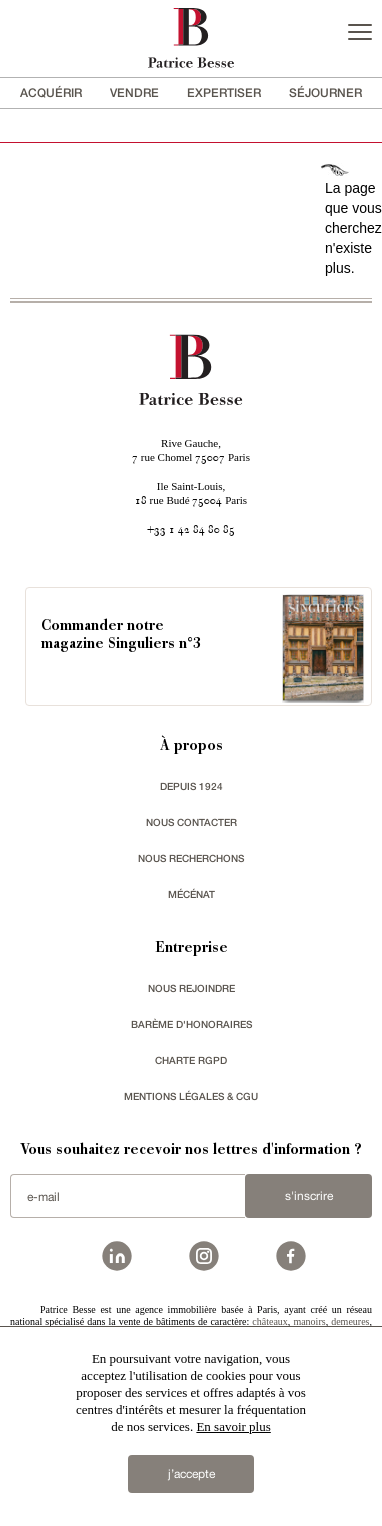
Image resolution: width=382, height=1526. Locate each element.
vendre (134, 92)
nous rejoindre (191, 988)
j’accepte (191, 1474)
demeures (350, 1321)
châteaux (270, 1321)
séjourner (325, 92)
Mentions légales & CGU (191, 1096)
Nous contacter (191, 822)
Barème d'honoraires (191, 1024)
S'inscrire (309, 1196)
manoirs (309, 1321)
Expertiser (224, 92)
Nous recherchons (191, 858)
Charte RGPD (191, 1060)
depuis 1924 (191, 786)
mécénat (191, 894)
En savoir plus (233, 1426)
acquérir (51, 92)
